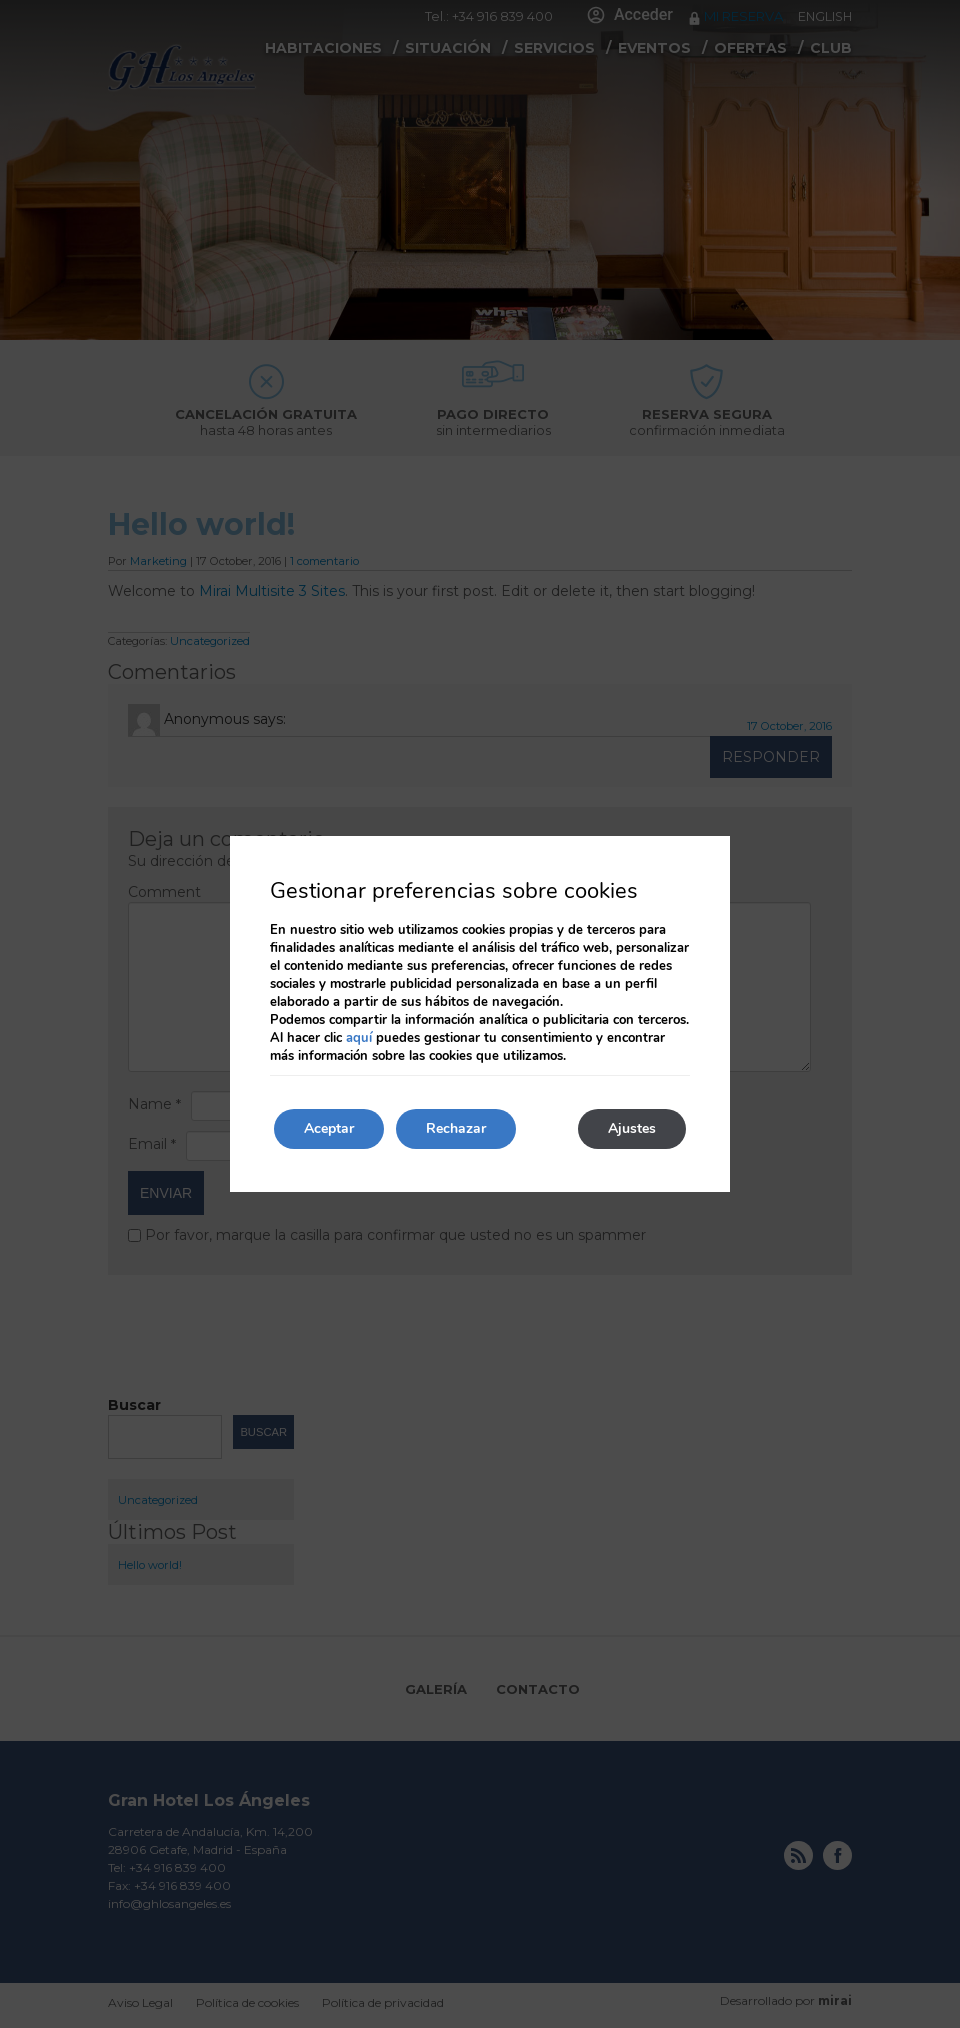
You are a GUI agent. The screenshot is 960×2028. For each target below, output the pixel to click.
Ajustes (632, 1128)
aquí (359, 1038)
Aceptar (329, 1128)
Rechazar (456, 1128)
